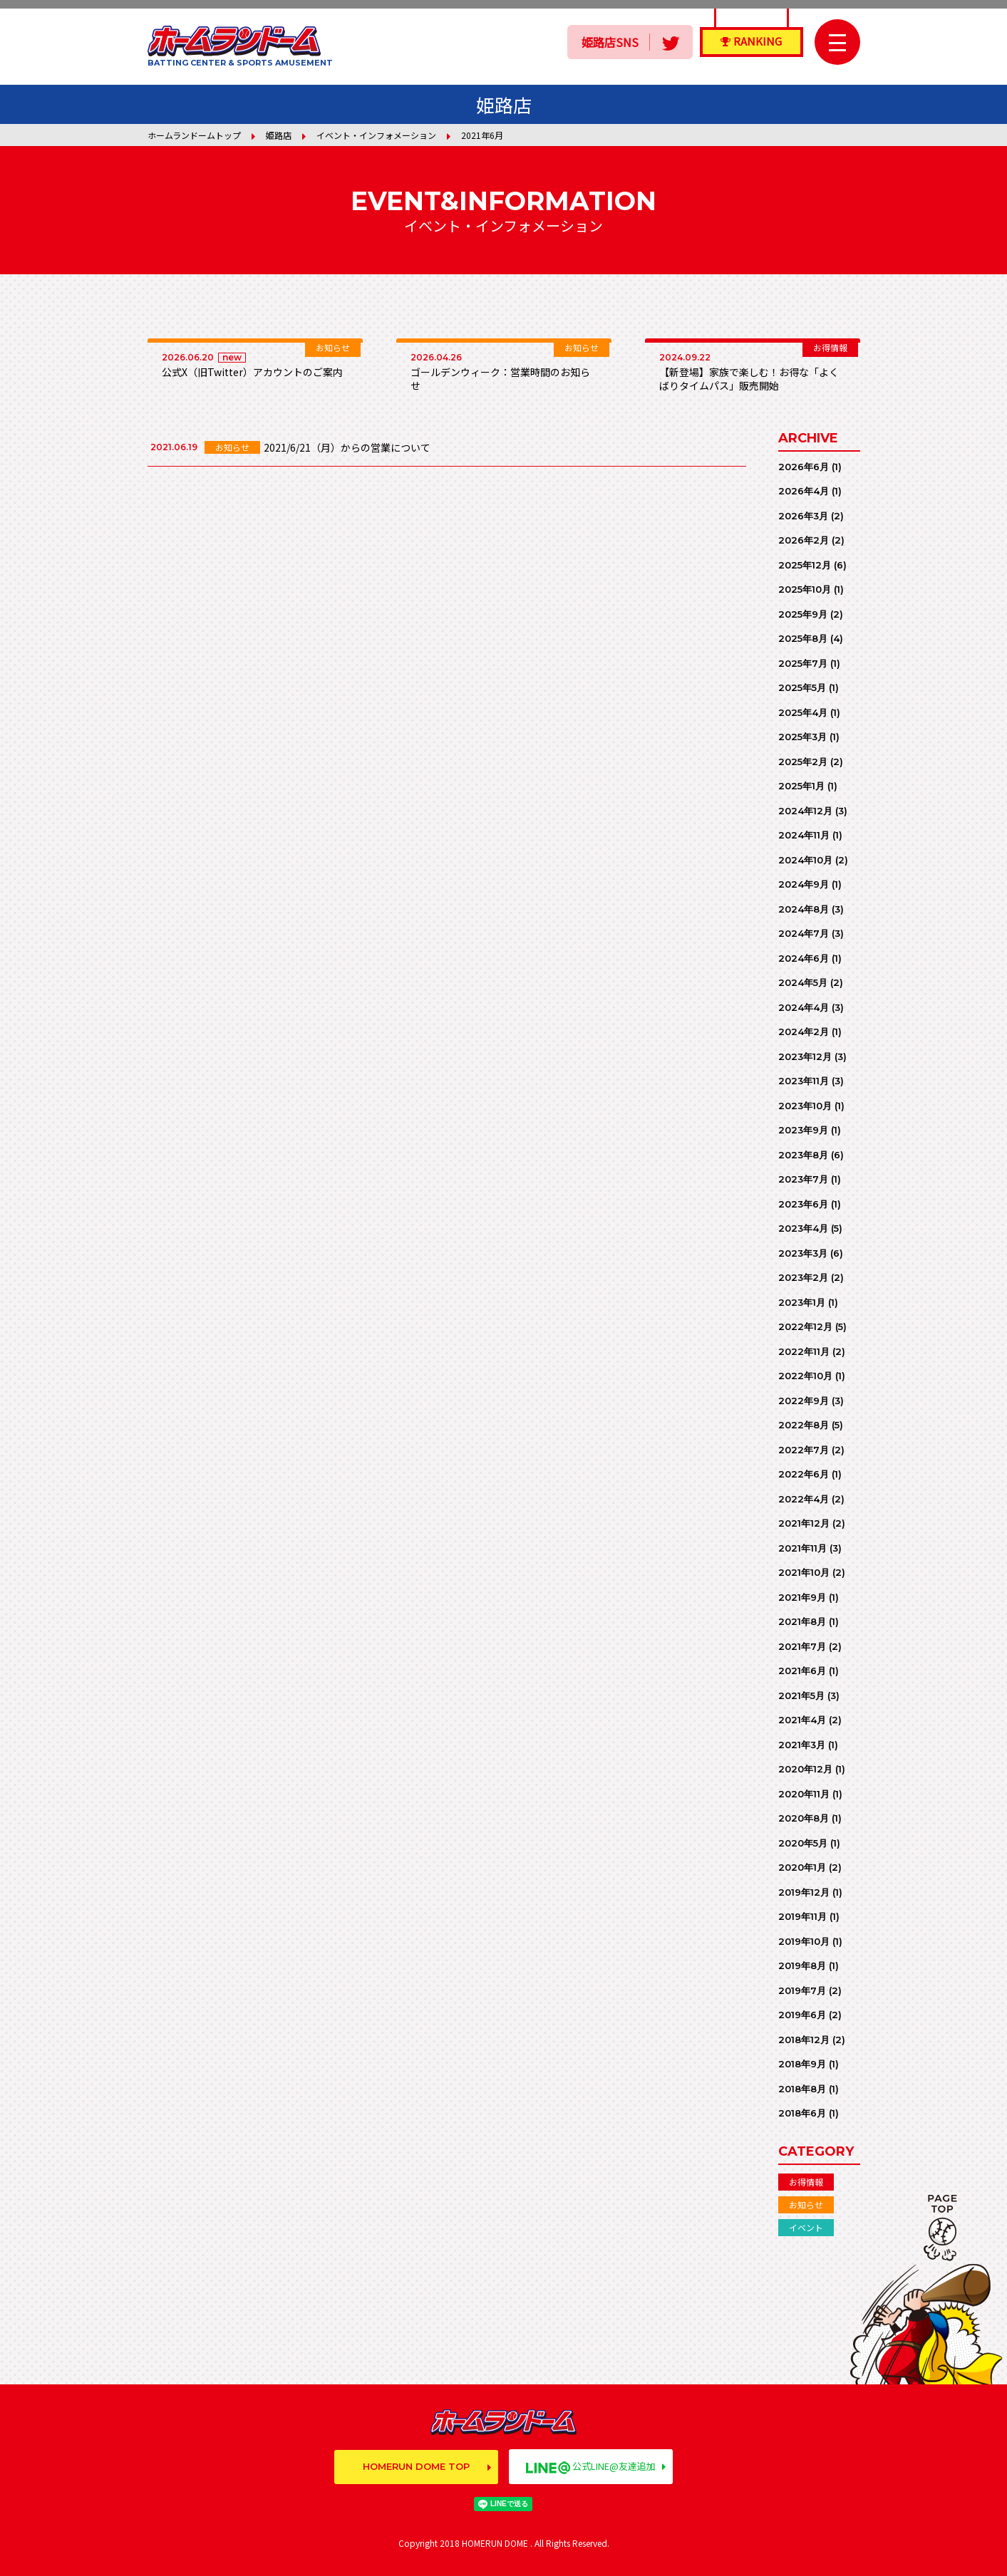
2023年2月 (803, 1277)
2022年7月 (803, 1449)
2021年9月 (802, 1597)
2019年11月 (802, 1916)
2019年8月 (802, 1965)
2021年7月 (802, 1646)
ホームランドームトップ (194, 135)
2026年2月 (803, 540)
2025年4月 (802, 712)
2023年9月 (803, 1130)
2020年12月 (805, 1769)
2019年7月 (802, 1990)
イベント (806, 2227)
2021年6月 (802, 1670)
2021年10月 (804, 1572)
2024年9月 (803, 884)
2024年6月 (803, 958)
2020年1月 (802, 1867)
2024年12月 (805, 810)
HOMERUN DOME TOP (416, 2466)
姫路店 (278, 135)
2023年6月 (803, 1204)
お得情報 (806, 2182)
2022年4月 (803, 1499)
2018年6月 (802, 2113)
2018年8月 (802, 2088)
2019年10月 (804, 1941)
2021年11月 (802, 1548)
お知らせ (806, 2204)
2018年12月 (804, 2039)
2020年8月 (803, 1818)
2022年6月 (803, 1474)
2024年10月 (805, 860)
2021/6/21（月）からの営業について (347, 447)
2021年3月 (801, 1744)
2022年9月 (803, 1400)
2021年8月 (802, 1621)
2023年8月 (803, 1154)
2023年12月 (805, 1056)
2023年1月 (801, 1302)
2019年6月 (802, 2014)
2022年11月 (804, 1351)
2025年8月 (802, 638)
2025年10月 (804, 589)
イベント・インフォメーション (376, 135)
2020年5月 (802, 1843)
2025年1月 (801, 785)
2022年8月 (803, 1424)
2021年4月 (802, 1719)
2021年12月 (804, 1523)
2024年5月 (802, 982)
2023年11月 (803, 1080)
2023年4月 (803, 1228)
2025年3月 (802, 736)
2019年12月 (804, 1892)
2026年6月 (803, 466)
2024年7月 (803, 933)
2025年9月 (802, 614)
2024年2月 (803, 1031)
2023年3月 (802, 1253)
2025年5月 (802, 687)
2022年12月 (805, 1326)
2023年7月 (803, 1179)
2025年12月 (804, 565)
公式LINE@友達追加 (591, 2466)
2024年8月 (803, 909)
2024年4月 (803, 1007)
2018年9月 (802, 2063)
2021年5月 (801, 1695)
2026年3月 (803, 515)
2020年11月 (804, 1793)
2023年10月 (805, 1105)
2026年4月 (803, 491)
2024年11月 (804, 835)
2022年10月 (805, 1375)
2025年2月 (802, 761)
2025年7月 (802, 663)
